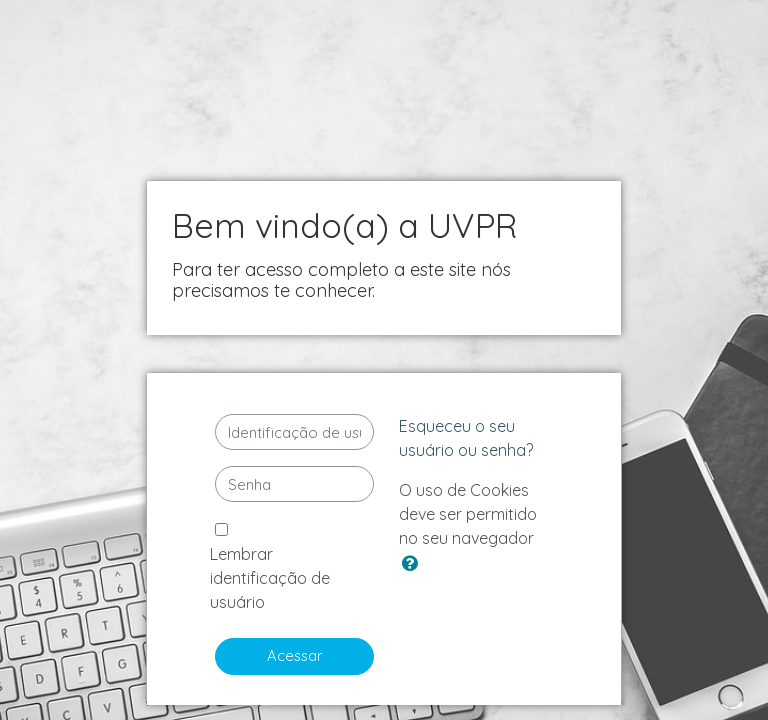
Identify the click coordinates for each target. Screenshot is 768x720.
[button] (414, 564)
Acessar (295, 655)
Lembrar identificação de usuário (270, 578)
